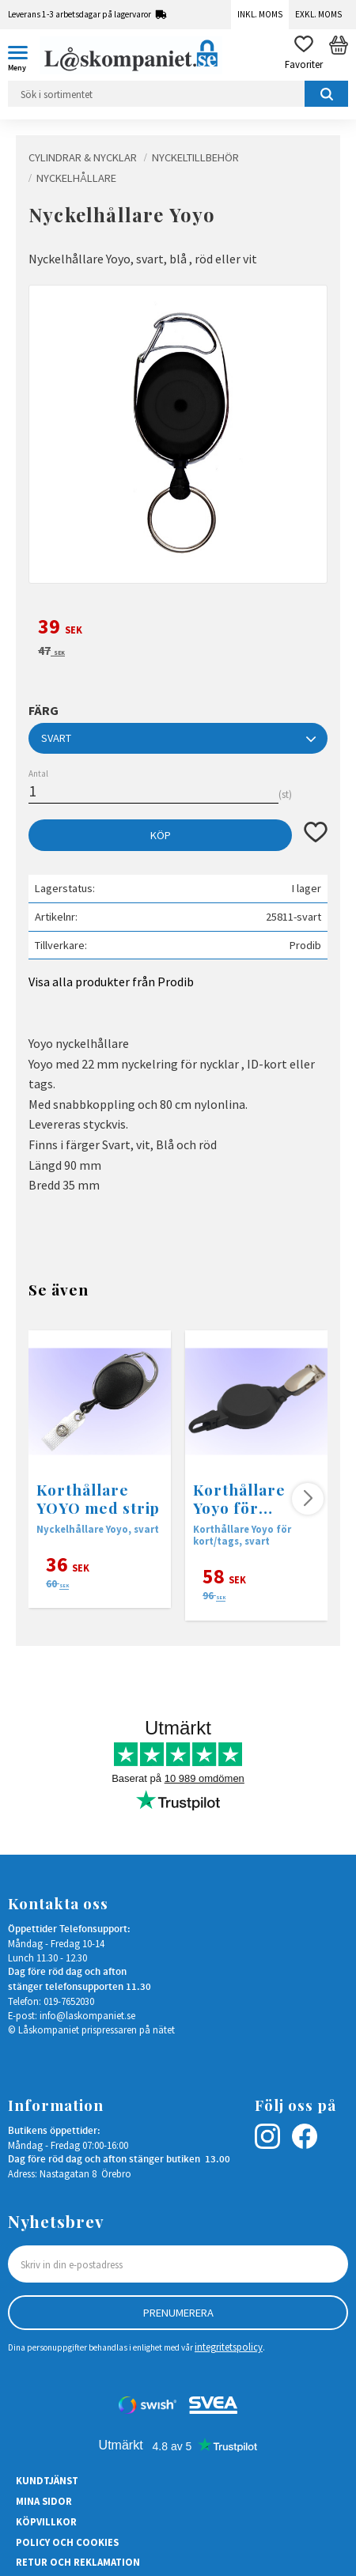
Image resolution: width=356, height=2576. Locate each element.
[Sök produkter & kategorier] (178, 94)
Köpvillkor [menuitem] (46, 2521)
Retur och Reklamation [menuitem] (78, 2561)
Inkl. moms (259, 14)
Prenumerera (178, 2313)
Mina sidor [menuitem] (44, 2501)
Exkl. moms (318, 14)
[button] (24, 55)
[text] (178, 629)
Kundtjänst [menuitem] (47, 2480)
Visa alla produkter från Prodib (111, 981)
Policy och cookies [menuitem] (67, 2542)
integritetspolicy (229, 2346)
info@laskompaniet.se (87, 2015)
